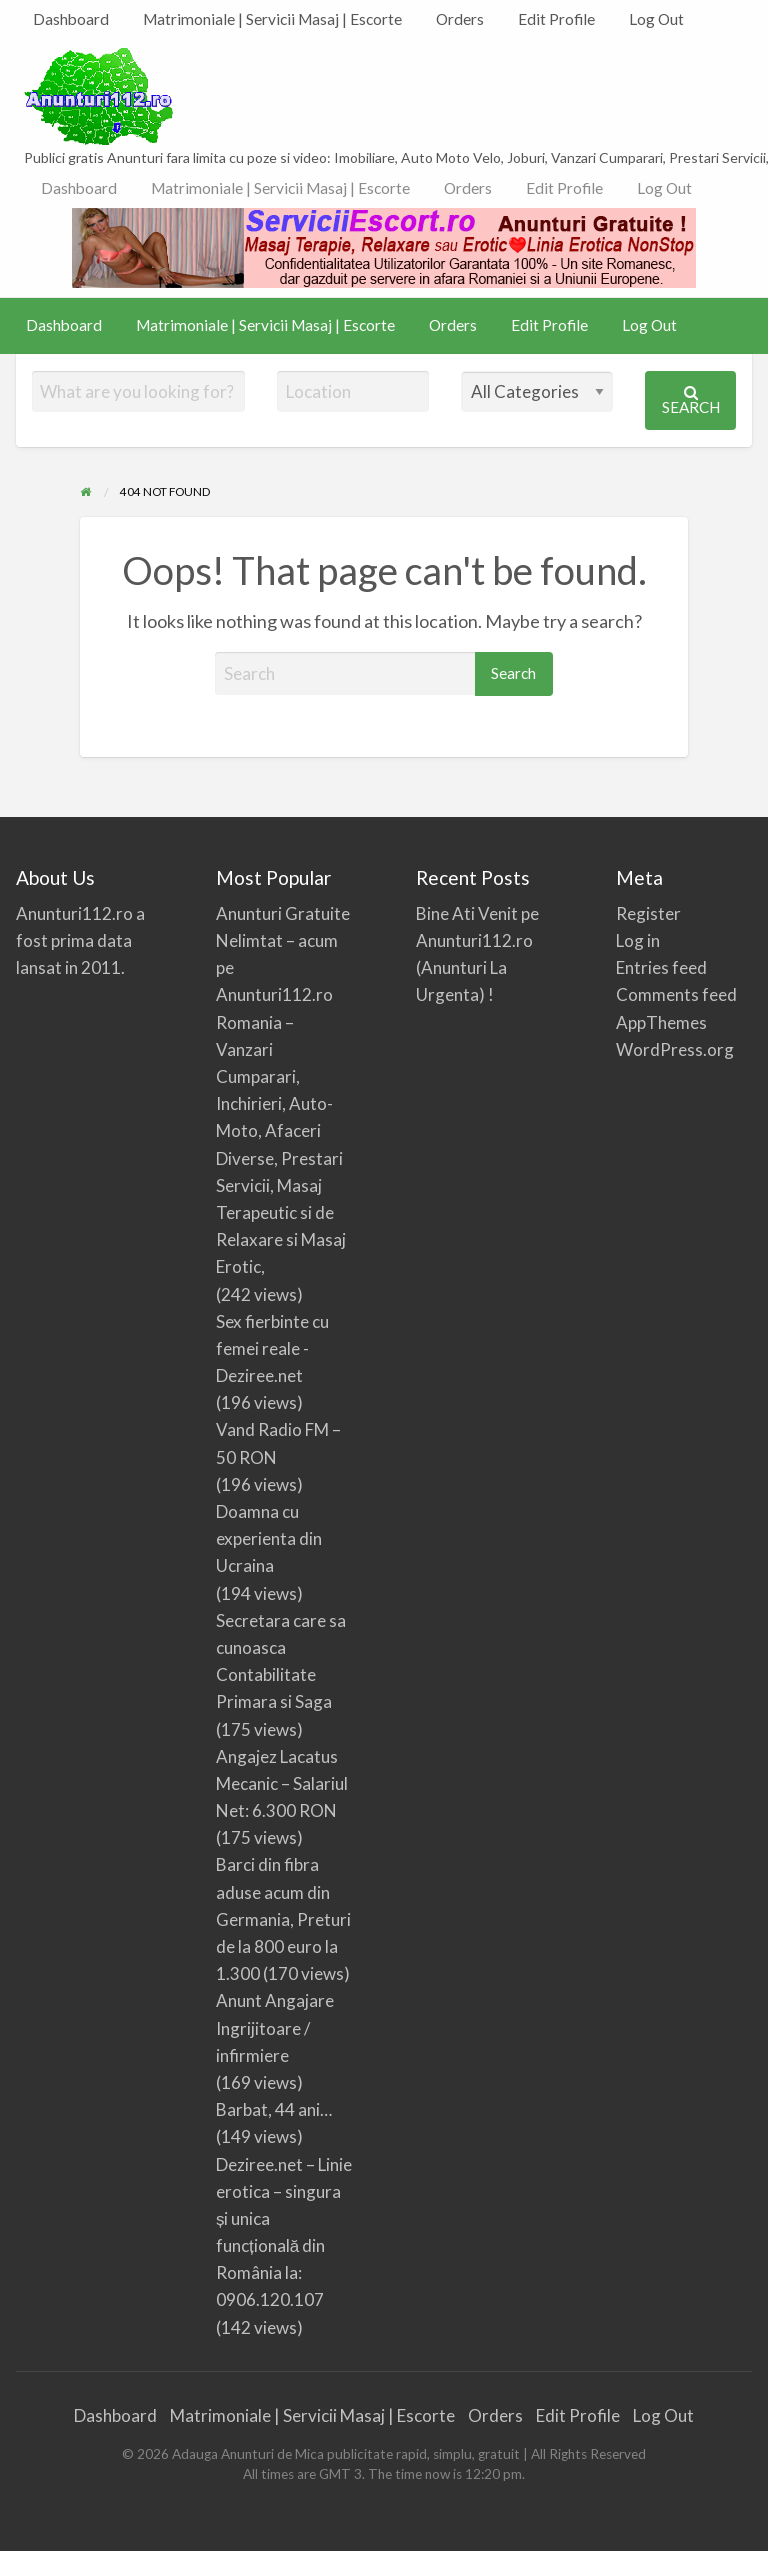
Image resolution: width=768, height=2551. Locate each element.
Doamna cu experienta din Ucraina (269, 1538)
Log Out (656, 19)
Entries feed (661, 967)
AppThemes (661, 1022)
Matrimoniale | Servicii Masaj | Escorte (272, 19)
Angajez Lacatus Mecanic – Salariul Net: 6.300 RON (282, 1783)
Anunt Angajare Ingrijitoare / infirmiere (275, 2027)
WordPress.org (675, 1049)
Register (648, 913)
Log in (638, 940)
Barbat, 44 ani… (274, 2109)
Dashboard (71, 19)
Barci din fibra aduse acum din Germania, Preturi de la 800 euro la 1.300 (283, 1919)
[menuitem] (71, 19)
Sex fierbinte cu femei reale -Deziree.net (272, 1348)
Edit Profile (556, 19)
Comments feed (676, 994)
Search (691, 400)
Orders (460, 19)
